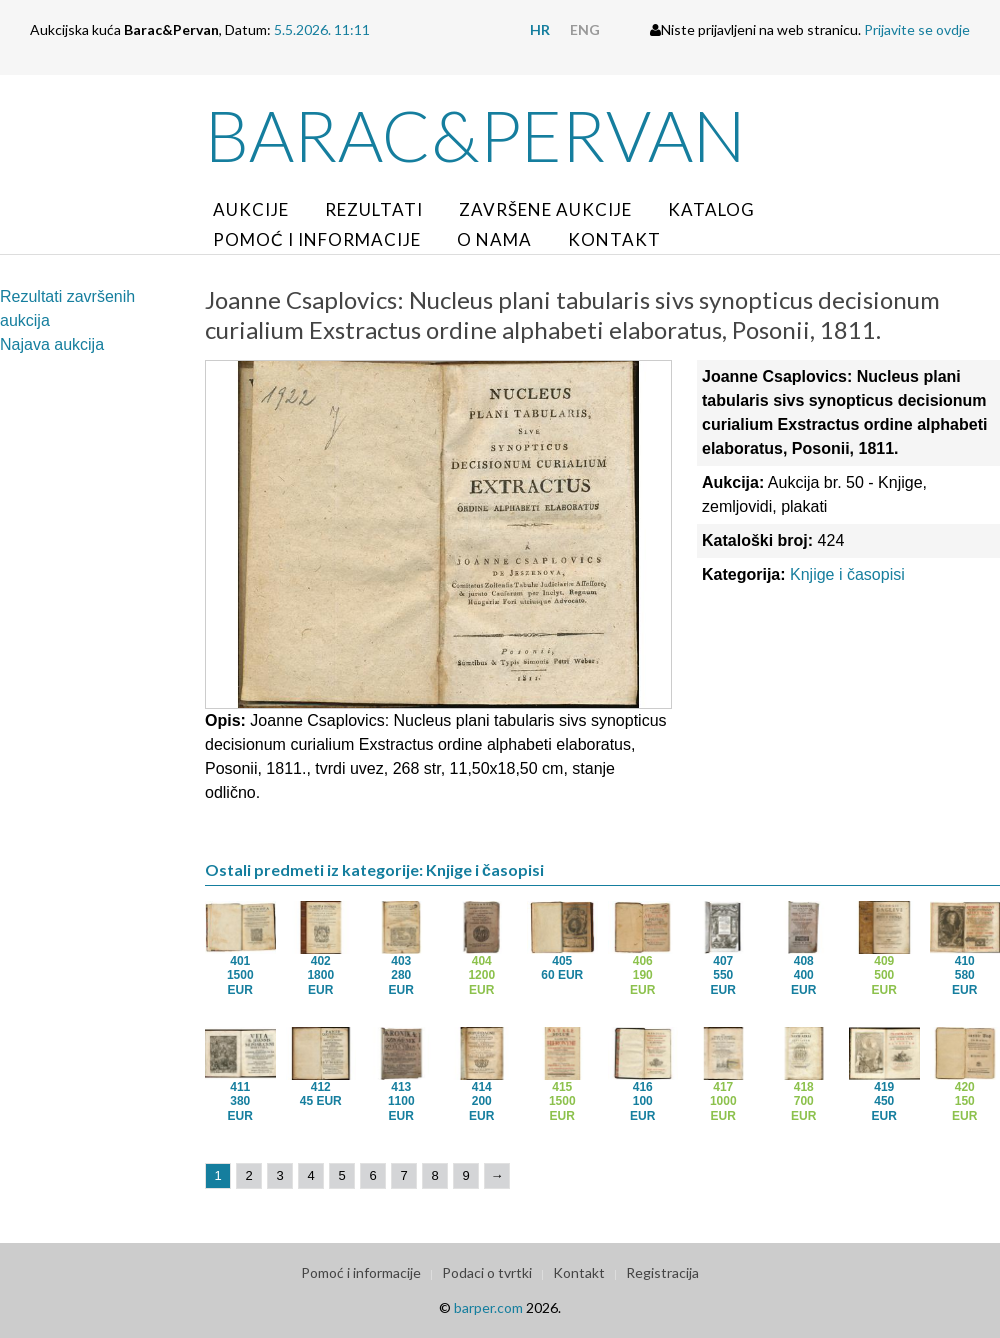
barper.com (488, 1307)
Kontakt (614, 239)
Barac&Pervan (475, 135)
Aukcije (251, 209)
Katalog (711, 209)
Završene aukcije (545, 209)
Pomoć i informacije (317, 239)
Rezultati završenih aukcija (67, 308)
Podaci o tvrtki (487, 1272)
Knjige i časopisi (847, 574)
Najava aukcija (52, 344)
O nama (494, 239)
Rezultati (374, 209)
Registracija (662, 1272)
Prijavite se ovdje (917, 29)
